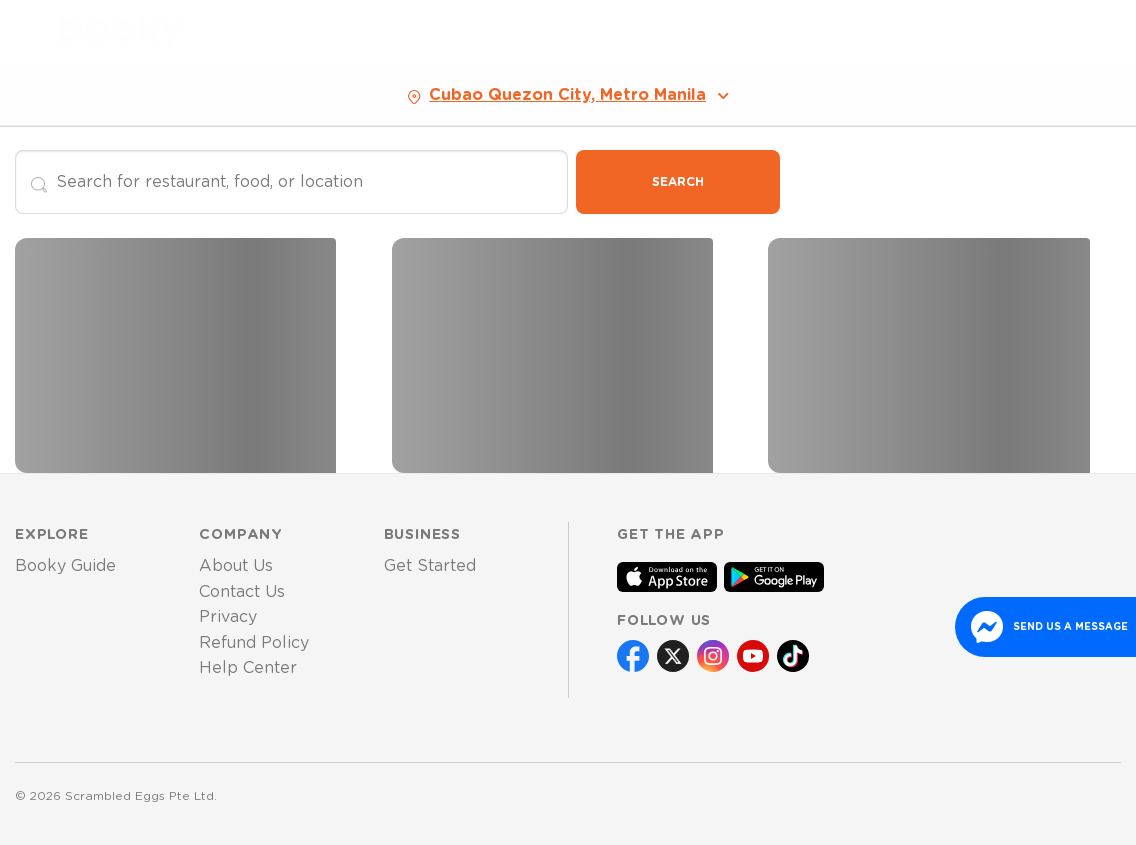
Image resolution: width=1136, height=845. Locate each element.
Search (678, 182)
